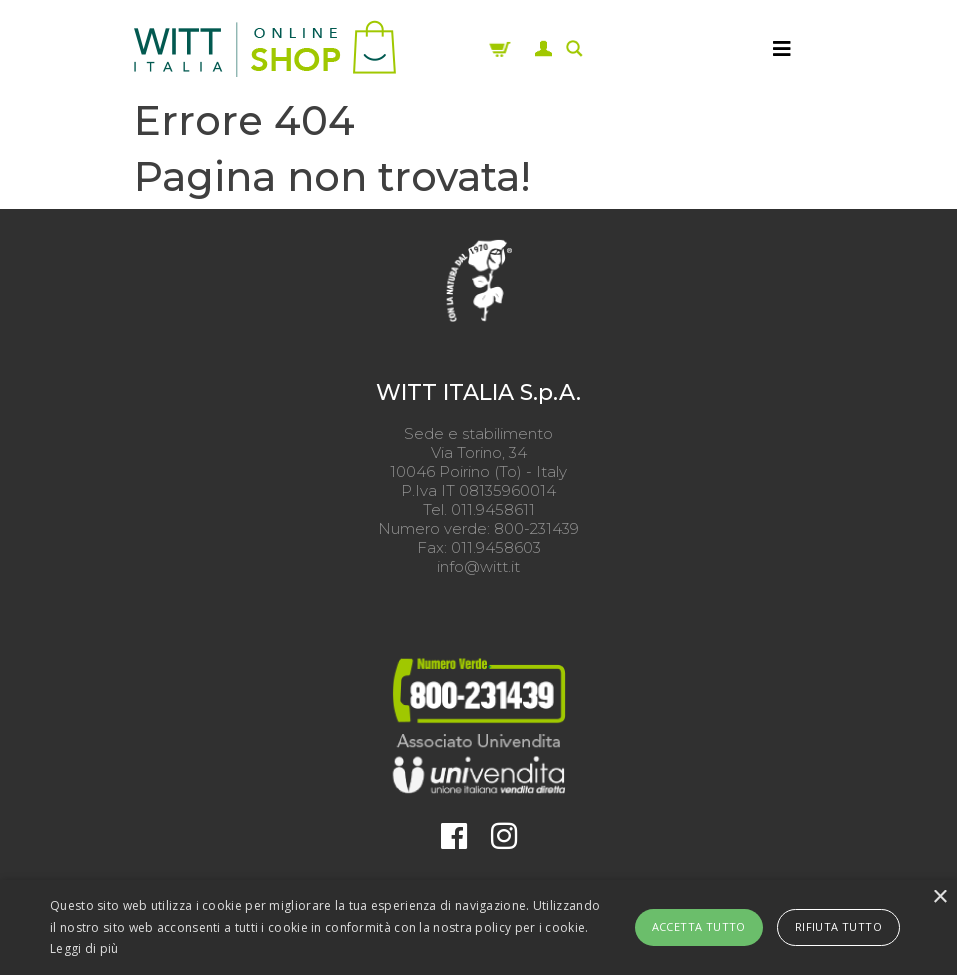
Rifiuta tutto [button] (838, 926)
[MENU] (782, 49)
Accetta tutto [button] (699, 926)
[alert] (478, 927)
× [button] (939, 897)
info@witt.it (478, 566)
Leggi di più (84, 948)
